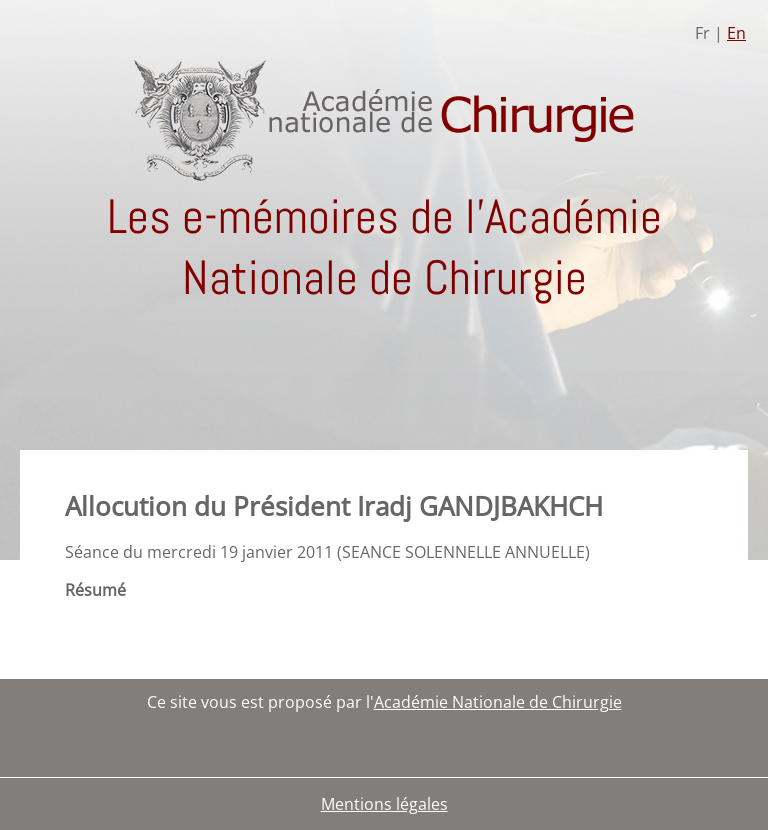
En (736, 33)
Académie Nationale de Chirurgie (498, 702)
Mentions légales (384, 804)
